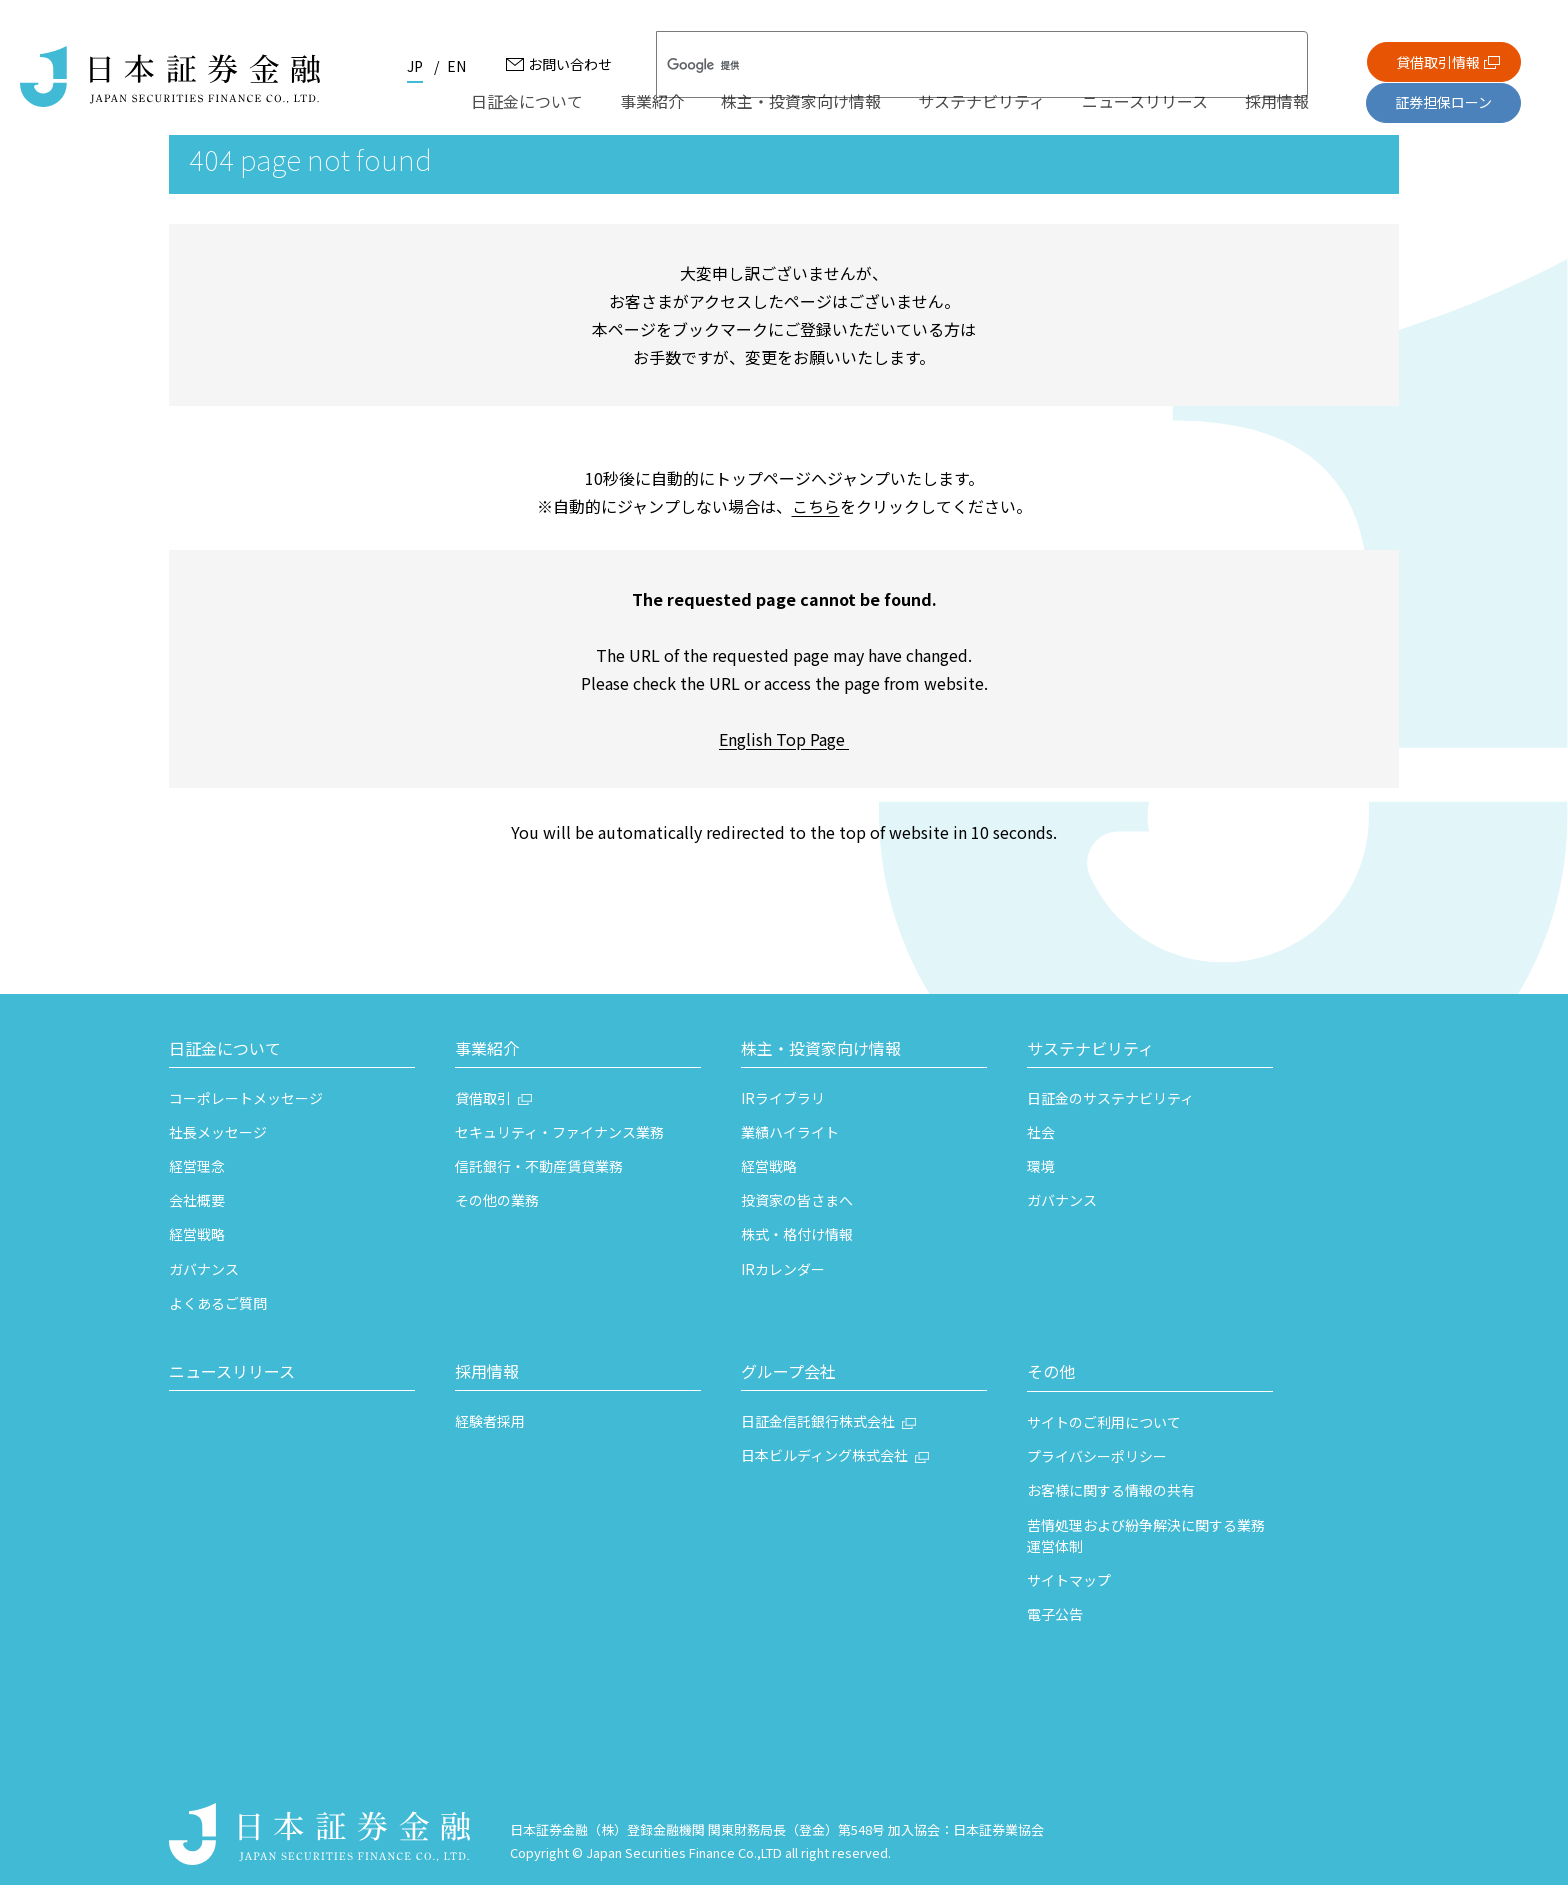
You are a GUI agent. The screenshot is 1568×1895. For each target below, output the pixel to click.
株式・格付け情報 (797, 1245)
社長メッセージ (218, 1142)
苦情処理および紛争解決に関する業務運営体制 (1146, 1545)
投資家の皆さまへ (797, 1211)
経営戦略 (197, 1245)
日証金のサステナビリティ (1110, 1108)
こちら (816, 516)
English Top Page (784, 749)
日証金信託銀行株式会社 (818, 1431)
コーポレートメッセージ (246, 1108)
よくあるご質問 (218, 1313)
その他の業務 (497, 1211)
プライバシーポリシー (1097, 1467)
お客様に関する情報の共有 (1111, 1501)
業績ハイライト (790, 1142)
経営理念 (197, 1176)
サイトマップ (1069, 1590)
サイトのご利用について (1104, 1432)
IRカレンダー (783, 1279)
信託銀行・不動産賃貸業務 (539, 1176)
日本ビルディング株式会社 (824, 1466)
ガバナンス (204, 1279)
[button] (292, 1061)
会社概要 (197, 1211)
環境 (1041, 1176)
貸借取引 (483, 1108)
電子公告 (1055, 1624)
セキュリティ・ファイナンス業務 (559, 1142)
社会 (1041, 1142)
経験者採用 (490, 1431)
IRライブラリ (783, 1108)
